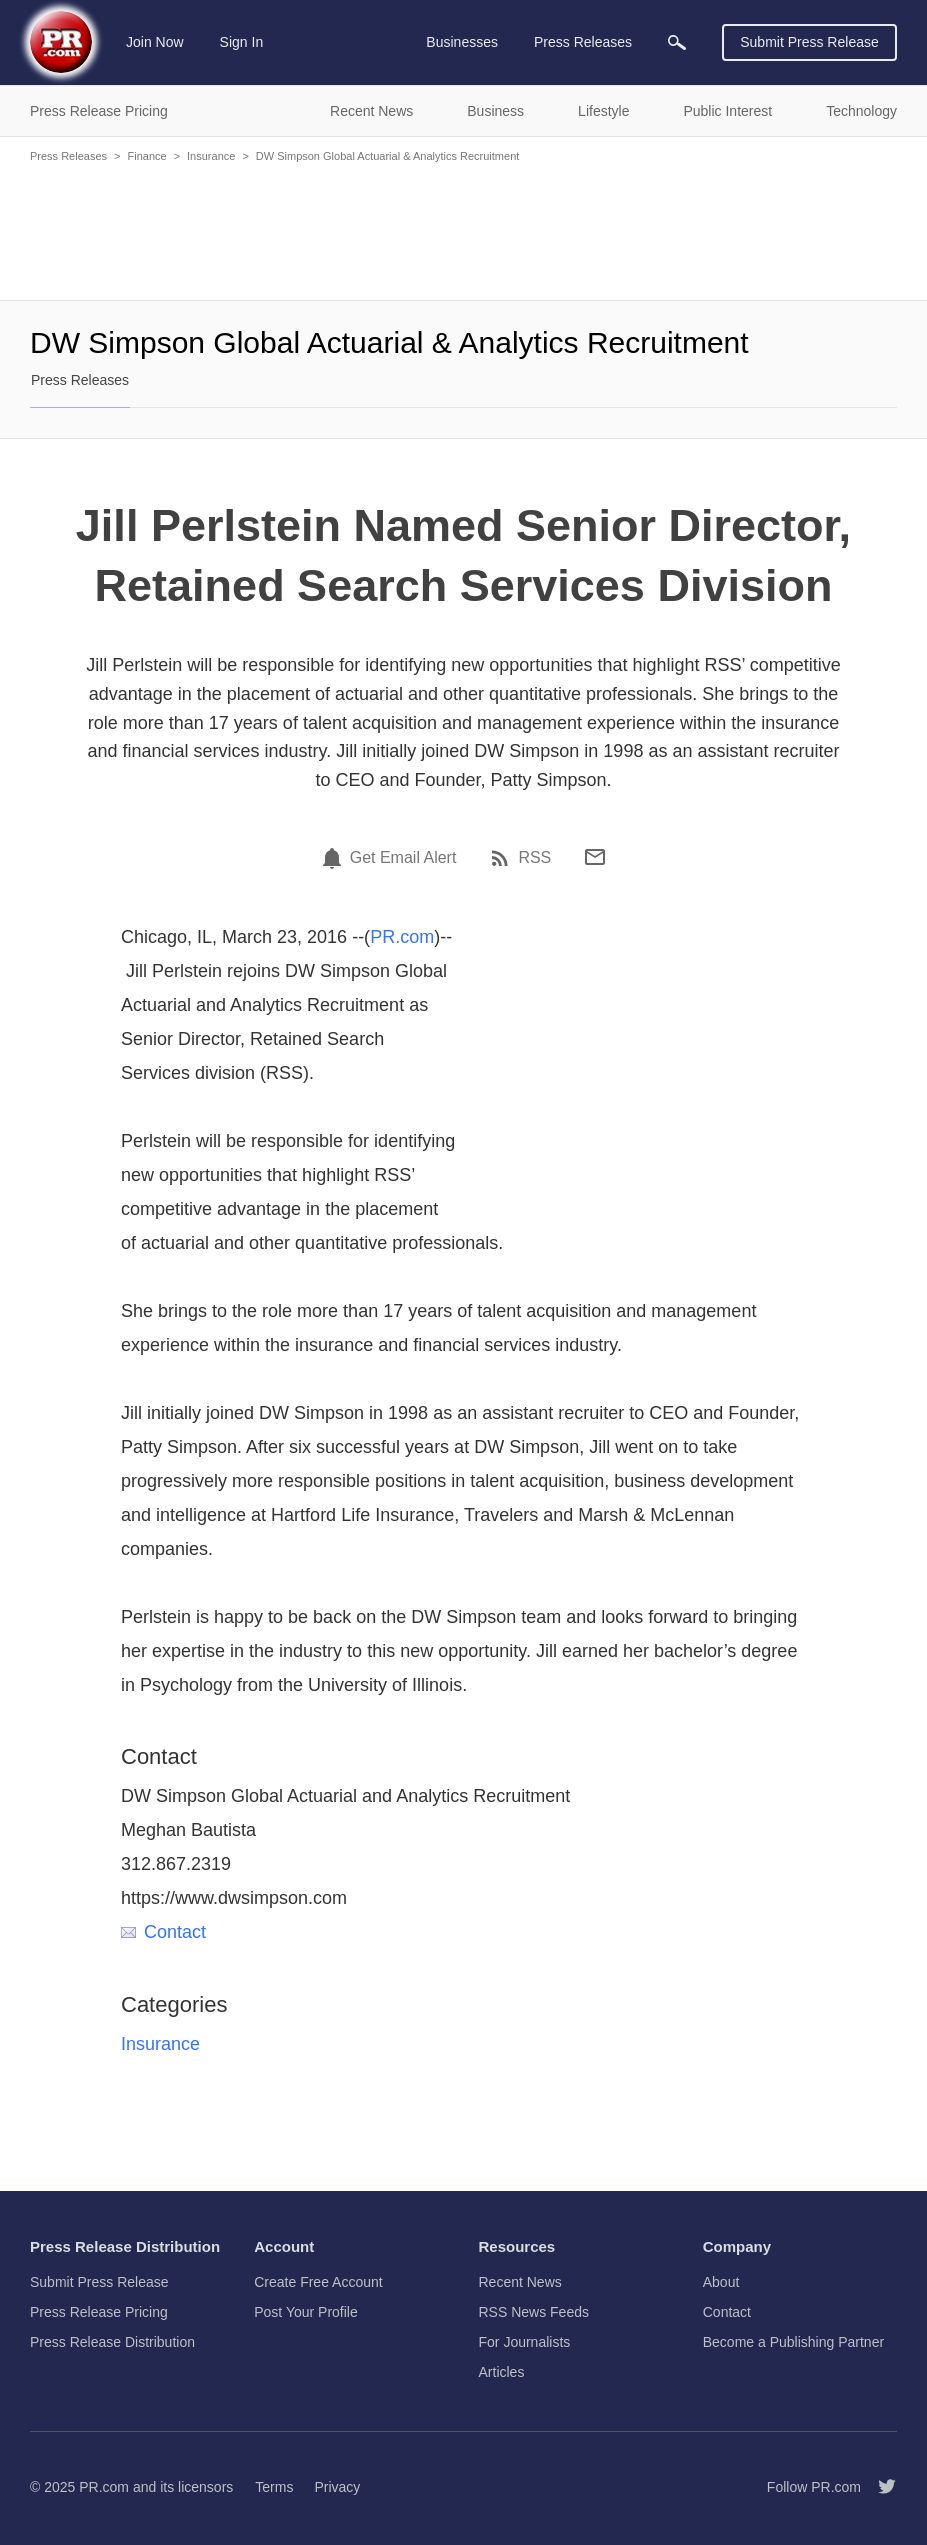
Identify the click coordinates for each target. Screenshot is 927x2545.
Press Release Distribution (112, 2342)
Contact (163, 1932)
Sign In (242, 42)
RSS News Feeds (534, 2312)
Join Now (155, 42)
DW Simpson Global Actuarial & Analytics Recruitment (388, 156)
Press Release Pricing (99, 2312)
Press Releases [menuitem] (583, 42)
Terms (274, 2487)
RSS (534, 858)
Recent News (520, 2282)
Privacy (337, 2487)
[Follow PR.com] (879, 2487)
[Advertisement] (463, 230)
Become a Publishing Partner (793, 2342)
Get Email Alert (403, 858)
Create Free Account (318, 2282)
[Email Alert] (335, 858)
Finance (146, 156)
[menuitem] (677, 42)
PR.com (402, 937)
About (721, 2282)
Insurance (211, 156)
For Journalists (525, 2342)
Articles (502, 2372)
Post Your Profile (306, 2312)
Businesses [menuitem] (462, 42)
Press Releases (68, 156)
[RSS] (503, 858)
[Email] (595, 857)
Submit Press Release (809, 42)
